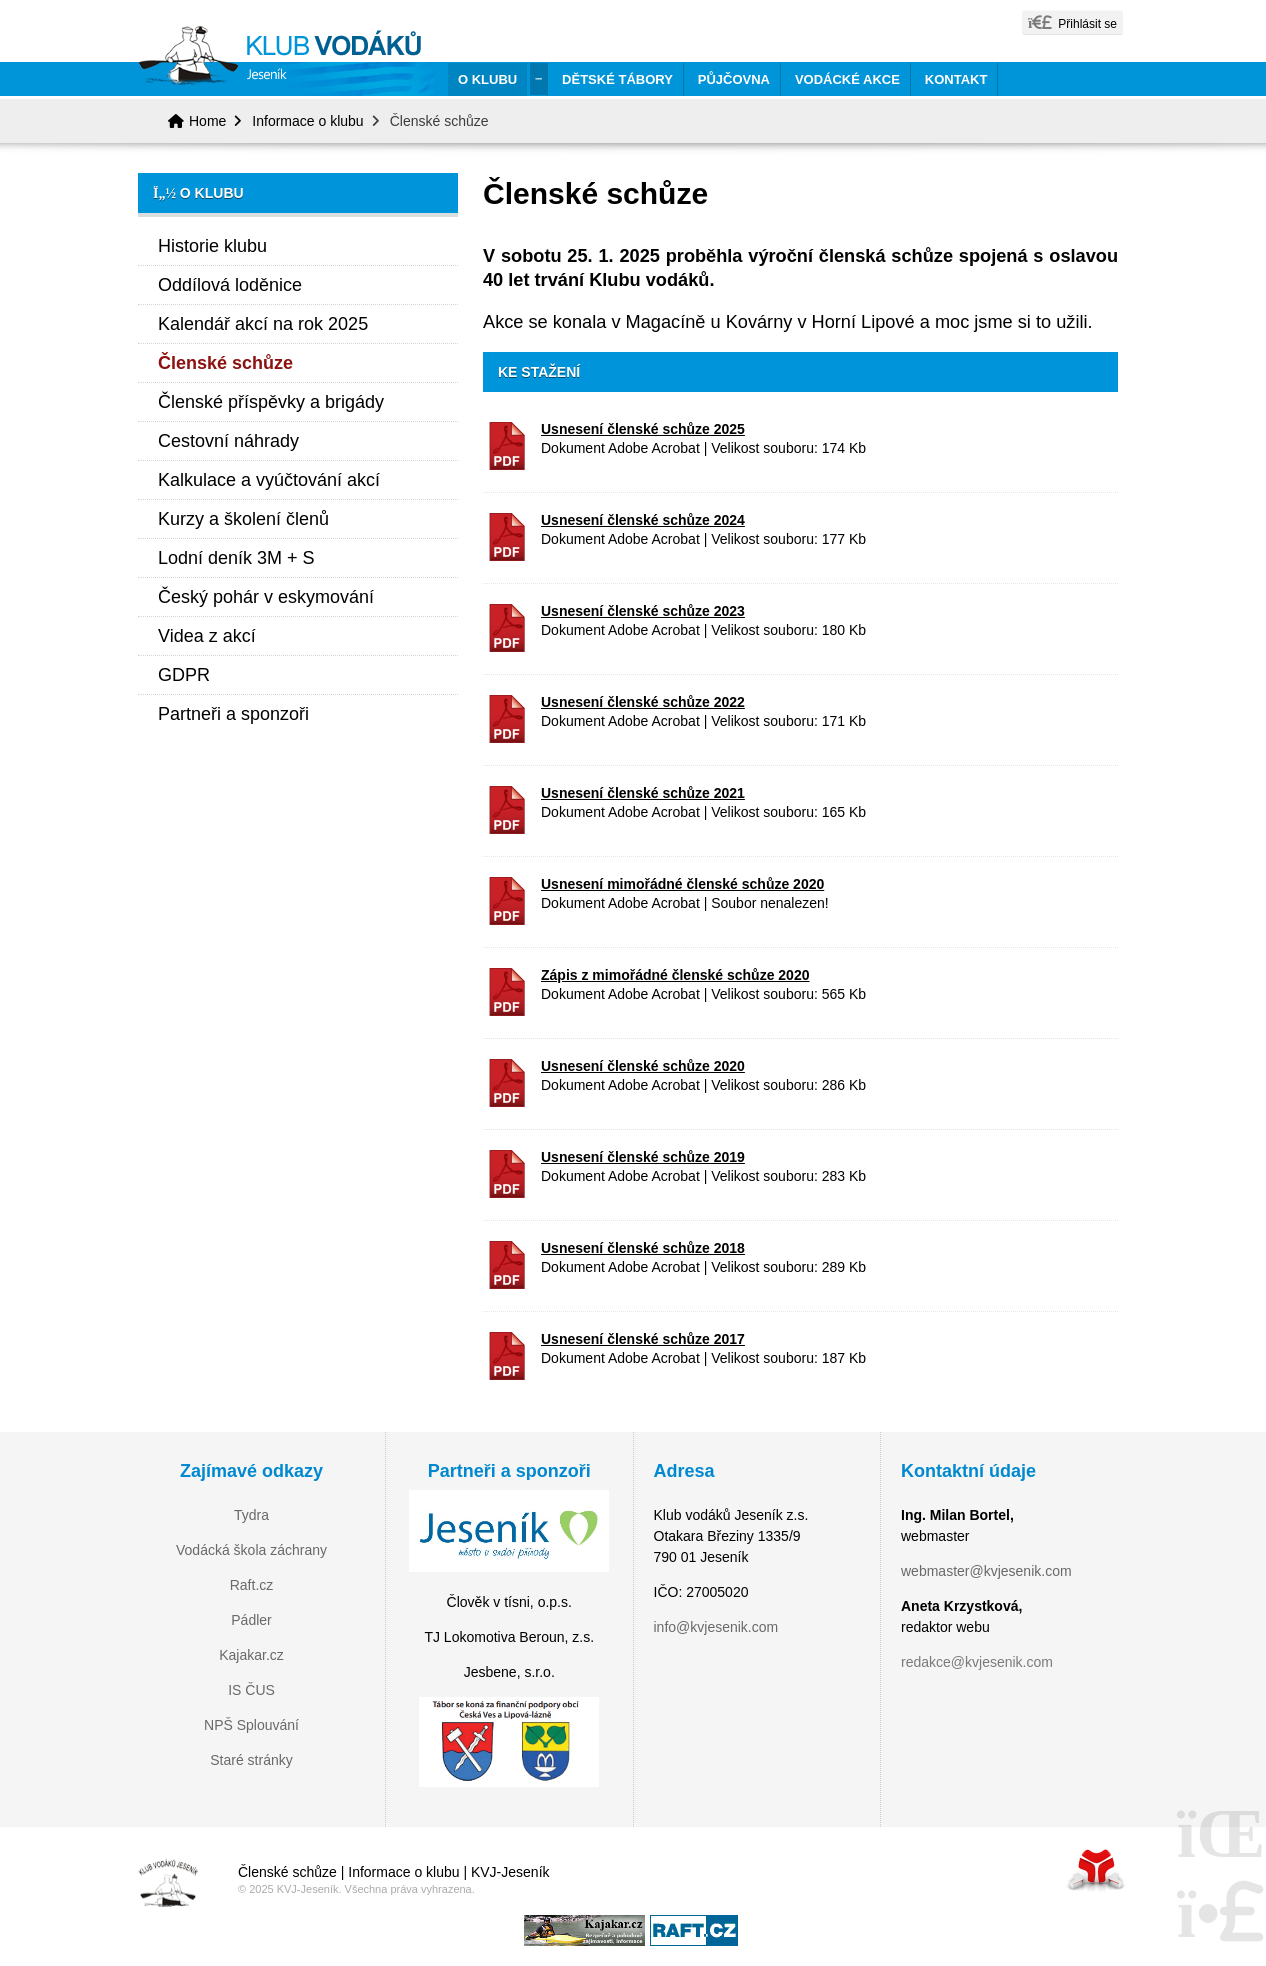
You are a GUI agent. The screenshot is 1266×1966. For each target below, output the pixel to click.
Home (286, 60)
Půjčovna (734, 79)
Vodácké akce (847, 79)
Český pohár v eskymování (266, 597)
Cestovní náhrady (228, 441)
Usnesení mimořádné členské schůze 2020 (682, 884)
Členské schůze (225, 363)
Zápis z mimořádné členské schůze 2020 (675, 975)
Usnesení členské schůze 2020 (643, 1066)
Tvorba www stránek (1096, 1869)
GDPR (184, 675)
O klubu (487, 79)
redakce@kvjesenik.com (977, 1662)
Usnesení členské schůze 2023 (643, 611)
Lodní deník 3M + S (236, 558)
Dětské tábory (617, 79)
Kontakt (956, 79)
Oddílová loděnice (230, 285)
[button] (1072, 22)
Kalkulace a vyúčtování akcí (269, 480)
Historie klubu (212, 246)
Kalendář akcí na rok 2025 (263, 324)
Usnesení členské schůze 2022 (643, 702)
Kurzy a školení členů (243, 519)
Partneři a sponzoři (233, 714)
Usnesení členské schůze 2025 (643, 429)
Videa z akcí (207, 636)
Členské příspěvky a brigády (271, 402)
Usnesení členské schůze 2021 (643, 793)
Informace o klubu (307, 121)
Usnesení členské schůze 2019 (643, 1157)
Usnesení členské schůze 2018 (643, 1248)
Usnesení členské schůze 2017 (643, 1339)
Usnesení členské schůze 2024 (643, 520)
